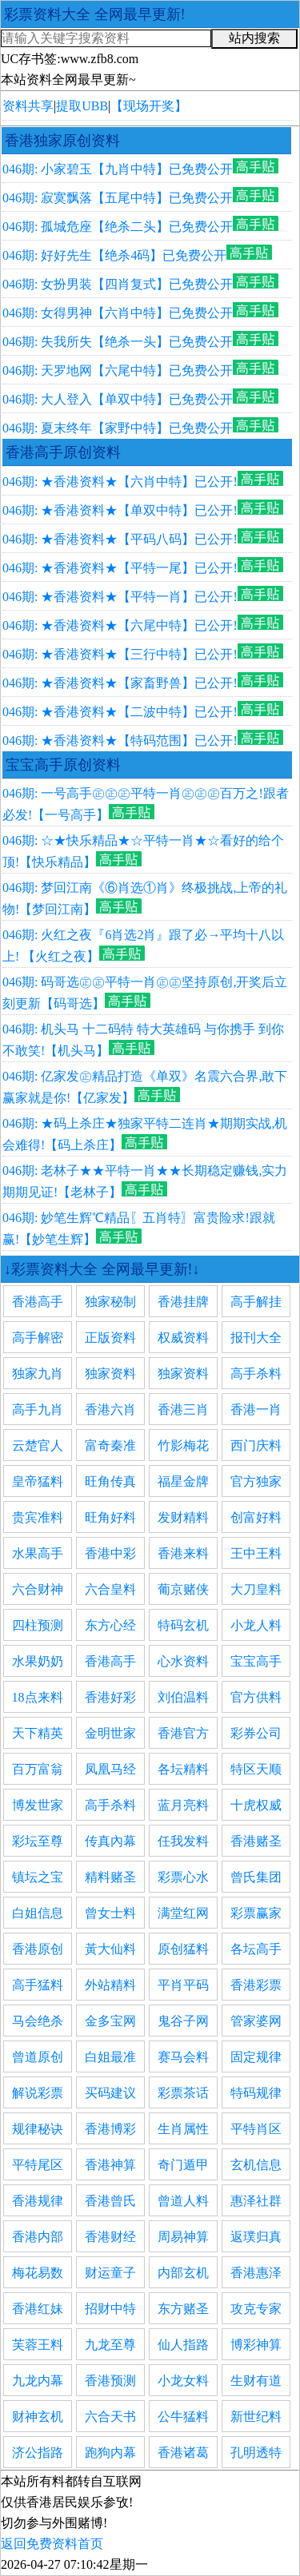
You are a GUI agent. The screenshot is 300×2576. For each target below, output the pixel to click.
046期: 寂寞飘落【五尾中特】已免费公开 (117, 198)
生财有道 (256, 2380)
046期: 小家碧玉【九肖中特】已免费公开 (117, 169)
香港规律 (37, 2201)
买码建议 (110, 2093)
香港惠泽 (256, 2272)
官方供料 (256, 1697)
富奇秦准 (110, 1445)
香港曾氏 (110, 2201)
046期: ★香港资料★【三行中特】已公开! (120, 654)
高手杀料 (256, 1373)
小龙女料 (183, 2380)
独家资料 (110, 1373)
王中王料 (256, 1553)
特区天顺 (256, 1769)
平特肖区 (256, 2129)
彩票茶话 (183, 2093)
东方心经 (110, 1625)
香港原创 (37, 1949)
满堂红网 (183, 1913)
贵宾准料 (37, 1517)
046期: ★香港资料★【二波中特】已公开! (120, 712)
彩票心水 (183, 1877)
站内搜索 (254, 38)
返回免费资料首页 (52, 2543)
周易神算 (183, 2237)
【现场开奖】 (148, 106)
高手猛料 (37, 1985)
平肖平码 (183, 1985)
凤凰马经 (110, 1769)
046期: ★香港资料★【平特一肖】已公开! (120, 596)
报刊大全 (256, 1337)
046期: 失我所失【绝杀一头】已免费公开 (117, 341)
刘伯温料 (183, 1697)
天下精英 (37, 1733)
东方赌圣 (183, 2308)
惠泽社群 (256, 2201)
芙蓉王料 (37, 2344)
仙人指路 (183, 2344)
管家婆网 (256, 2021)
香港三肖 (183, 1409)
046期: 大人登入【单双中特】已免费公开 (117, 399)
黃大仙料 (110, 1949)
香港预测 (110, 2380)
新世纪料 (256, 2416)
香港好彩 (110, 1697)
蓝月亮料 (183, 1805)
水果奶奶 (37, 1661)
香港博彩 (110, 2129)
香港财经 (110, 2237)
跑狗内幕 (110, 2452)
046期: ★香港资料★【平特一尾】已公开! (120, 568)
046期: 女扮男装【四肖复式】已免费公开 (117, 284)
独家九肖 (37, 1373)
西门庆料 (256, 1445)
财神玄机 (37, 2416)
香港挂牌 (183, 1301)
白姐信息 (37, 1913)
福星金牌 (183, 1481)
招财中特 (110, 2308)
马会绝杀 (37, 2021)
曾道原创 (37, 2057)
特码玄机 (183, 1625)
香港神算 (110, 2165)
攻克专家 (256, 2308)
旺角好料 (110, 1517)
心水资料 (183, 1661)
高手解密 (37, 1337)
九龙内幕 (37, 2380)
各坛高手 (256, 1949)
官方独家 (256, 1481)
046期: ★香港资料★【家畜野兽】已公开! (120, 683)
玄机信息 (256, 2165)
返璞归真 (256, 2237)
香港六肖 (110, 1409)
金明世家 (110, 1733)
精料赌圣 (110, 1877)
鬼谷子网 (183, 2021)
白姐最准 (110, 2057)
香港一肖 (256, 1409)
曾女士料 (110, 1913)
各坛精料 (183, 1769)
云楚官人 (37, 1445)
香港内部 (37, 2237)
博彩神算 (256, 2344)
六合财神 (37, 1589)
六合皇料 (110, 1589)
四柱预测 (37, 1625)
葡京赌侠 (183, 1589)
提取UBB (82, 106)
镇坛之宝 (37, 1877)
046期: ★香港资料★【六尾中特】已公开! (120, 625)
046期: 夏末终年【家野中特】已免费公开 (117, 428)
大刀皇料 (256, 1589)
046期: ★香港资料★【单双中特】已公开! (120, 510)
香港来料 (183, 1553)
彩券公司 (256, 1733)
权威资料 (183, 1337)
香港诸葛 (183, 2452)
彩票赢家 (256, 1913)
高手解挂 (256, 1301)
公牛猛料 (183, 2416)
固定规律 (256, 2057)
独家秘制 (110, 1301)
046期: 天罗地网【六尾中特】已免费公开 (117, 370)
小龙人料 (256, 1625)
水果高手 (37, 1553)
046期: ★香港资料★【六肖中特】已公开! (120, 481)
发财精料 (183, 1517)
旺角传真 (110, 1481)
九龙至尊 (110, 2344)
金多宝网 (110, 2021)
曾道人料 (183, 2201)
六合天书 (110, 2416)
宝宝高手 (256, 1661)
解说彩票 (37, 2093)
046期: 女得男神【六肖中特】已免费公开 (117, 313)
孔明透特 (256, 2452)
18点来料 (37, 1697)
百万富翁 (37, 1769)
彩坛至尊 (37, 1841)
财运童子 (110, 2272)
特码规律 (256, 2093)
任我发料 (183, 1841)
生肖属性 (183, 2129)
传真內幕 (110, 1841)
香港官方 (183, 1733)
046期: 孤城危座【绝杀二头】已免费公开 (117, 226)
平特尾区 (37, 2165)
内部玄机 (183, 2272)
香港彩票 (256, 1985)
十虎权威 (256, 1805)
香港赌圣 (256, 1841)
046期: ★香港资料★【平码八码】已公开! (120, 539)
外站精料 (110, 1985)
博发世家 (37, 1805)
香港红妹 (37, 2308)
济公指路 (37, 2452)
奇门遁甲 (183, 2165)
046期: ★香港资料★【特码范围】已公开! (120, 740)
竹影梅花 (183, 1445)
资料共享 (28, 106)
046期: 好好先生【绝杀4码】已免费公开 (114, 255)
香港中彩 (110, 1553)
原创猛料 (183, 1949)
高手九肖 (37, 1409)
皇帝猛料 (37, 1481)
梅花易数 (37, 2272)
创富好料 (256, 1517)
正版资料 (110, 1337)
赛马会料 (183, 2057)
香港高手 (37, 1301)
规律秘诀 (37, 2129)
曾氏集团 (256, 1877)
